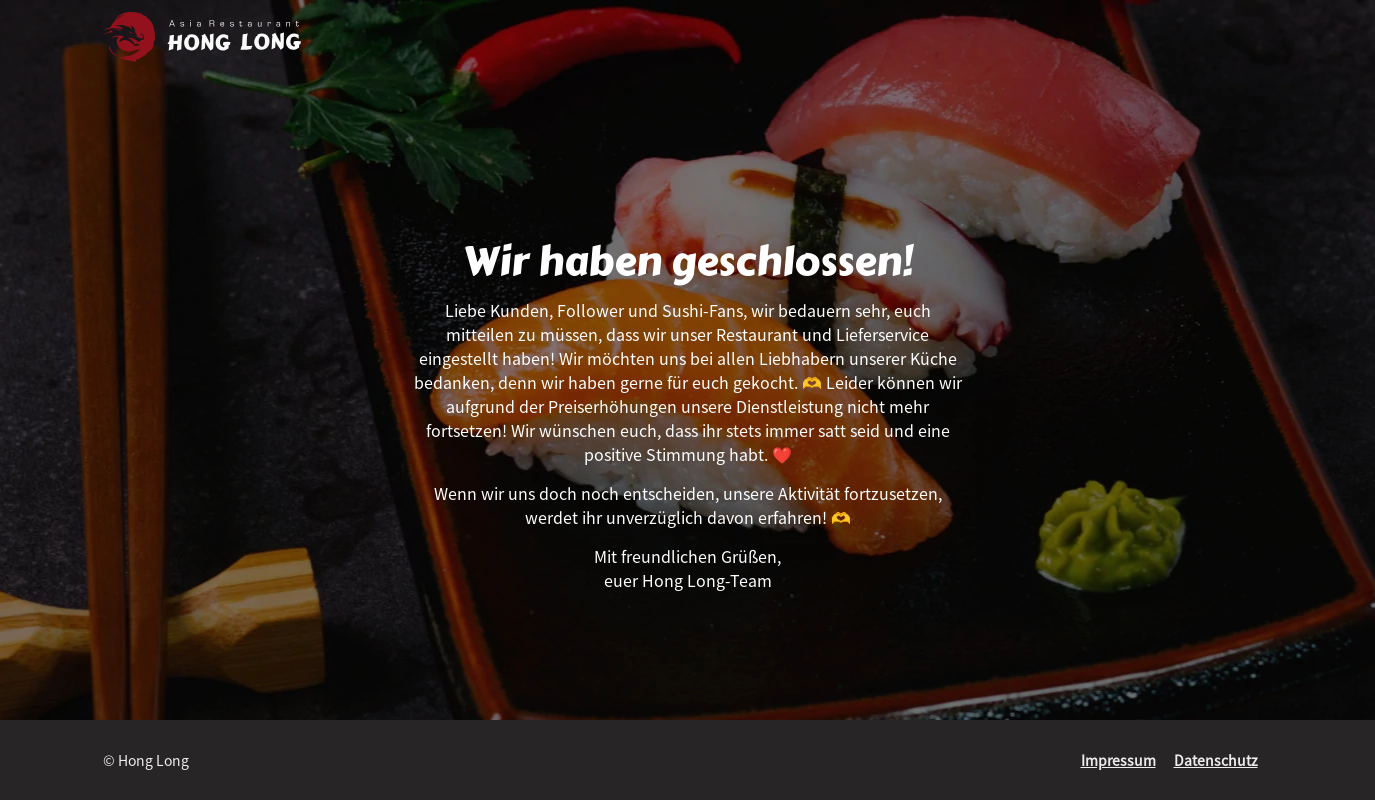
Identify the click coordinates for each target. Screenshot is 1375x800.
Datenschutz (1216, 760)
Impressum (1118, 760)
